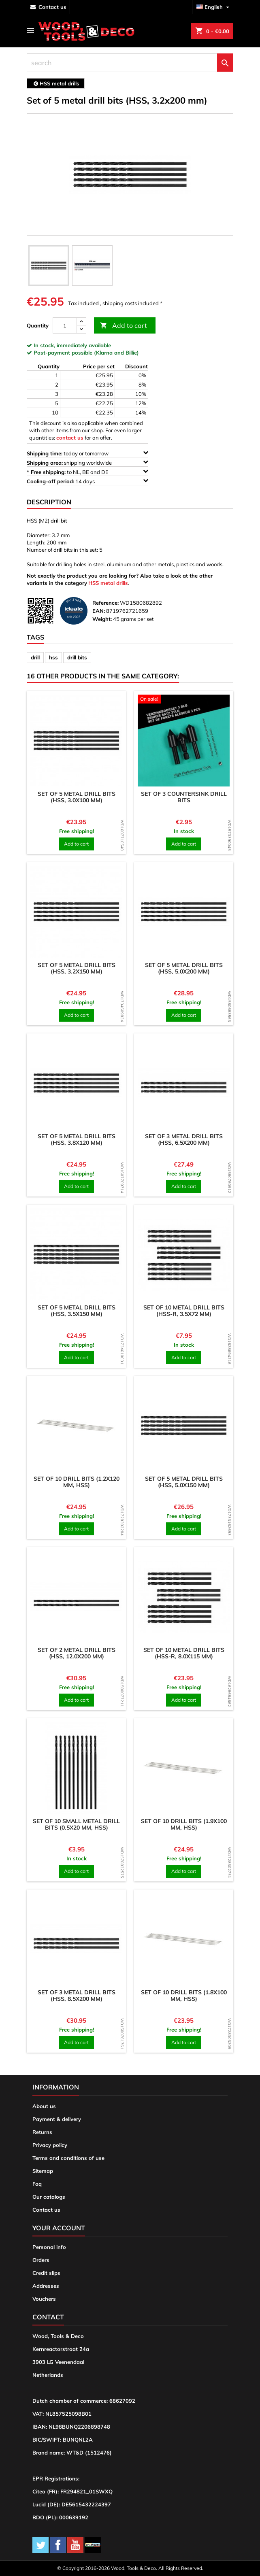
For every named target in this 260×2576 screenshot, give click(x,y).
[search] (130, 62)
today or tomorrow (87, 453)
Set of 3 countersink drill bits (184, 797)
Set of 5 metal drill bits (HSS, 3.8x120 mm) (76, 1139)
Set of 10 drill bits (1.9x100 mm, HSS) (184, 1824)
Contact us (46, 2209)
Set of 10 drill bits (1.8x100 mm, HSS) (184, 1995)
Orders (40, 2260)
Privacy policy (49, 2145)
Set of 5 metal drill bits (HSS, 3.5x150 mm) (76, 1311)
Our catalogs (48, 2196)
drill (35, 657)
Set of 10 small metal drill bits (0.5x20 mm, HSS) (76, 1824)
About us (44, 2106)
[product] (76, 740)
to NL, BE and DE (87, 471)
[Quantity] (65, 325)
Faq (37, 2184)
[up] (81, 321)
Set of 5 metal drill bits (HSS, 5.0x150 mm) (184, 1482)
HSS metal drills (108, 583)
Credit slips (46, 2273)
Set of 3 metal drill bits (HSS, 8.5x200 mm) (76, 1995)
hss (53, 657)
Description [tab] (49, 502)
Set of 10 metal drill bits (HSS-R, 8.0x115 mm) (183, 1653)
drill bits (77, 657)
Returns (42, 2132)
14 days (87, 481)
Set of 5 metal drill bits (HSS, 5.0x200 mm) (184, 968)
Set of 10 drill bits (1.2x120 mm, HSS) (76, 1482)
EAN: (98, 611)
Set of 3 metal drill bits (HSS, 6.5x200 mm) (184, 1139)
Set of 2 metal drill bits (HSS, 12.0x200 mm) (76, 1653)
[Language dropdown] (213, 7)
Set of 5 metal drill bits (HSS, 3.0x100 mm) (76, 797)
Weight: (102, 619)
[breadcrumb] (55, 83)
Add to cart (123, 325)
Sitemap (42, 2171)
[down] (81, 329)
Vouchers (44, 2298)
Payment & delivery (56, 2119)
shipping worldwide (87, 462)
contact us (52, 7)
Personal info (49, 2247)
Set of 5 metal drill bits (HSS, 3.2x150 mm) (76, 968)
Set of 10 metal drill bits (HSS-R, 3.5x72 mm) (183, 1311)
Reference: (105, 602)
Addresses (45, 2286)
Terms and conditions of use (68, 2158)
